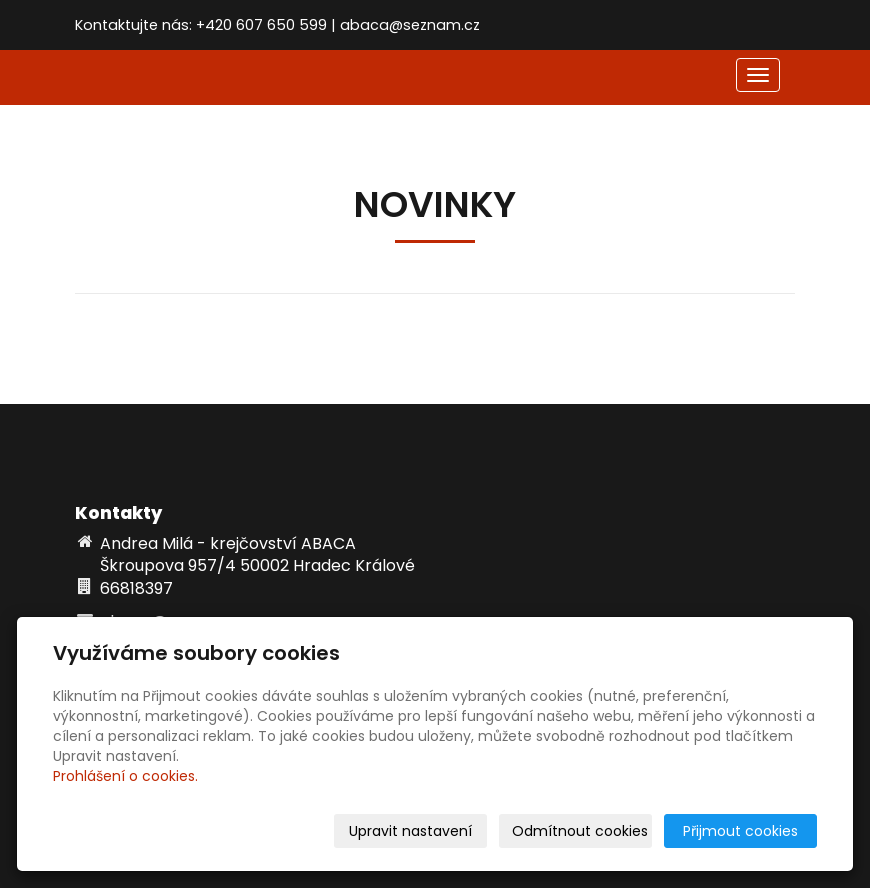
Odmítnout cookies (580, 831)
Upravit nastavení (410, 831)
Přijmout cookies (740, 831)
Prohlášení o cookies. (125, 776)
